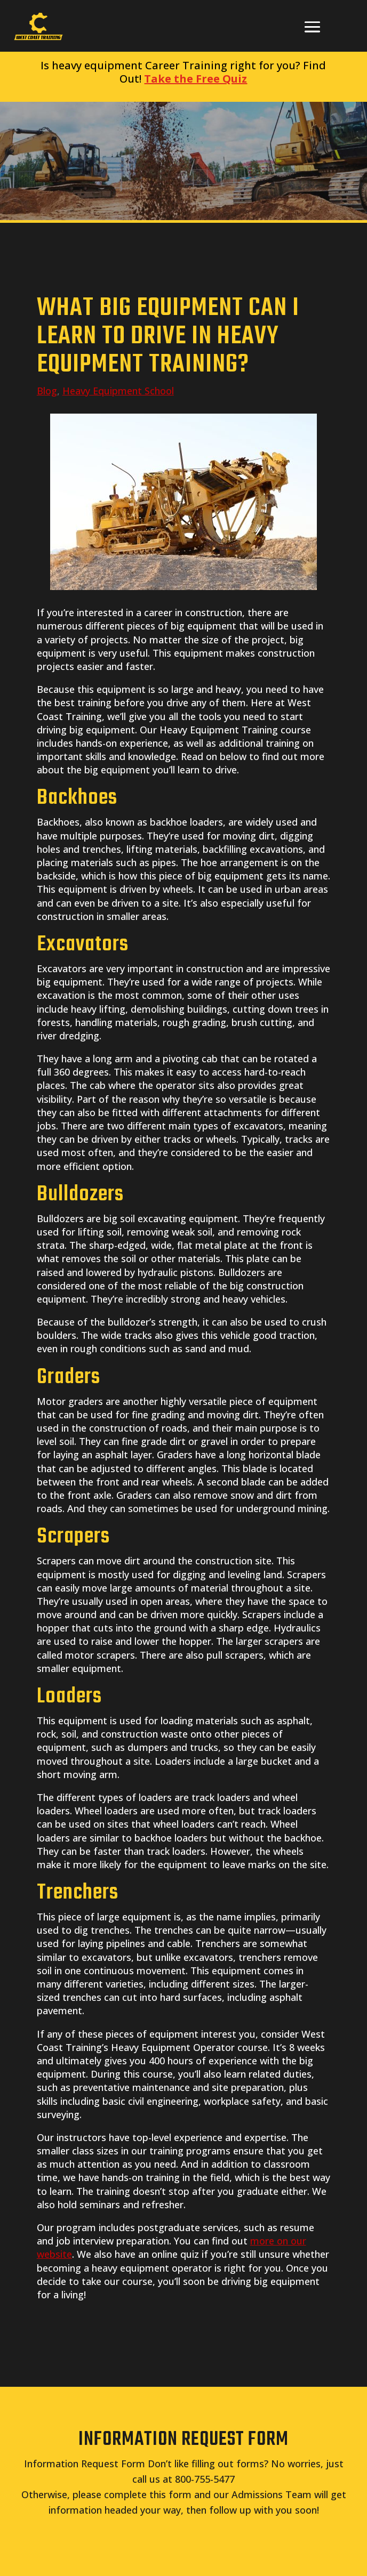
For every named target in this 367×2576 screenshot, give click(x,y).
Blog (47, 390)
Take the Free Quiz (195, 78)
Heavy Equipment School (118, 390)
